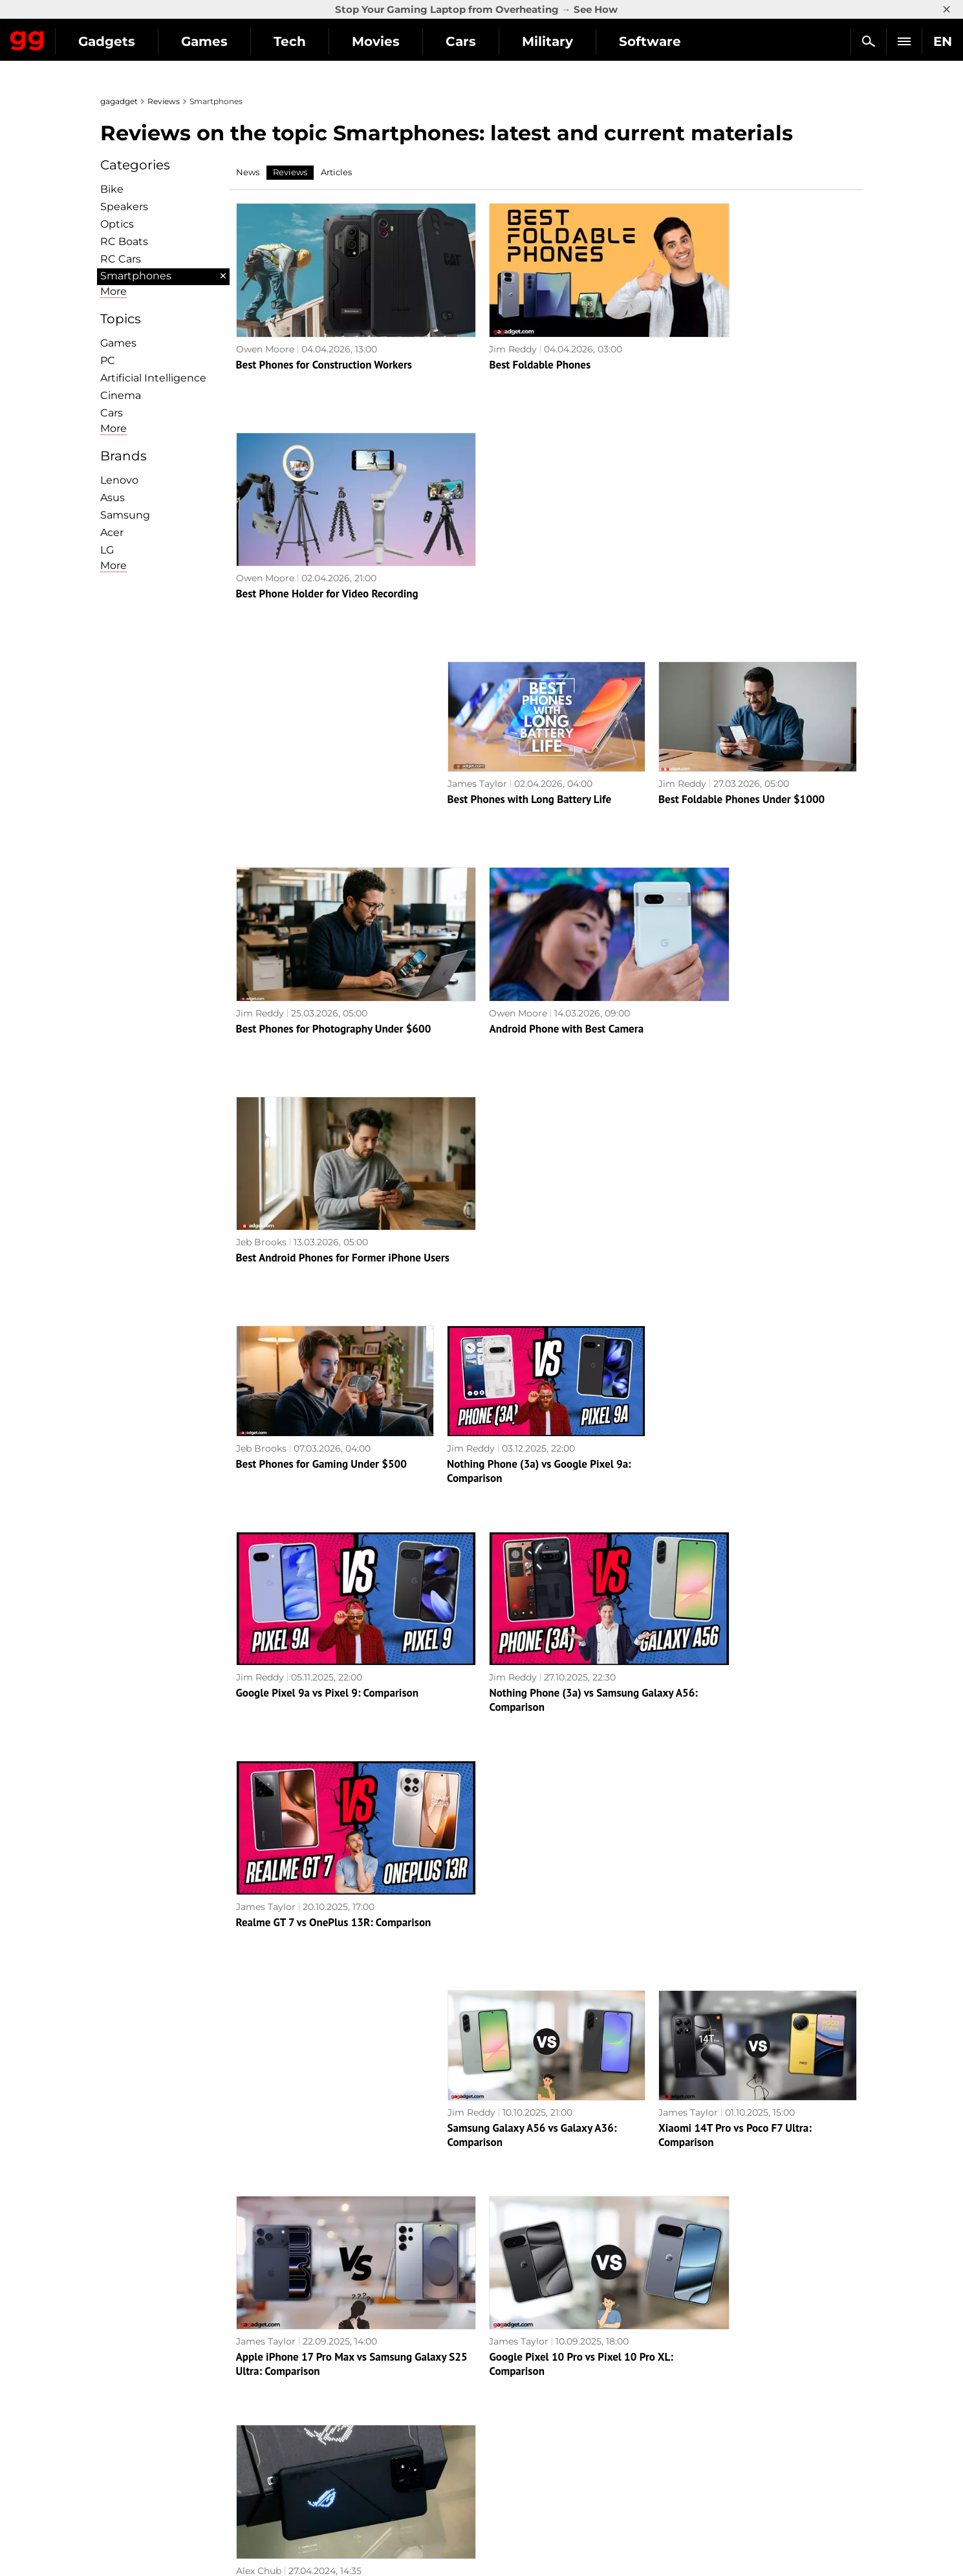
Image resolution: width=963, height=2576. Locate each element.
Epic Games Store (528, 2435)
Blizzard (506, 2494)
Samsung (125, 515)
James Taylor (477, 531)
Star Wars (510, 2450)
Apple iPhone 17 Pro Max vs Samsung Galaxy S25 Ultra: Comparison (324, 1582)
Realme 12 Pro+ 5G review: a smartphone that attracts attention (544, 1788)
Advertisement (140, 2420)
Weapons (319, 2435)
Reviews (163, 101)
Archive (507, 2305)
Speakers (124, 206)
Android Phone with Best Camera (524, 753)
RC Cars (120, 259)
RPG (498, 2390)
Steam (503, 2420)
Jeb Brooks (683, 737)
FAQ (689, 2420)
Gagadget (87, 36)
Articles (336, 172)
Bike (112, 189)
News (247, 172)
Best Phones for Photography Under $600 (333, 753)
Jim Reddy (471, 325)
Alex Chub (681, 1559)
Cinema (120, 395)
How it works (327, 2479)
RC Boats (124, 241)
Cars (580, 41)
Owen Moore (265, 325)
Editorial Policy (141, 2390)
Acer (112, 532)
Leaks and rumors (719, 2390)
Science (315, 2420)
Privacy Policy (139, 2435)
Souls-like (510, 2405)
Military (666, 41)
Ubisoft (504, 2465)
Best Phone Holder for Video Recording (749, 341)
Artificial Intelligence (153, 378)
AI (302, 2405)
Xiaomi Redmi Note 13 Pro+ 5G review (748, 1987)
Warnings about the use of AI (173, 2405)
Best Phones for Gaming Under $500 (321, 958)
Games (323, 41)
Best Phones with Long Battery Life (530, 546)
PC (107, 360)
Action (503, 2375)
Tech (409, 41)
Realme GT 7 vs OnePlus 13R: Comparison (756, 1164)
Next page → (481, 2278)
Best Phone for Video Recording (522, 2192)
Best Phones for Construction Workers (324, 341)
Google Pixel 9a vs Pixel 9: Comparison (327, 1164)
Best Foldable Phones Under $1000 (741, 546)
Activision (510, 2479)
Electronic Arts (522, 2509)
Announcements (716, 2375)
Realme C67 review (491, 1987)
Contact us (131, 2450)
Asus (112, 497)
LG (107, 550)
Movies (495, 41)
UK (113, 2541)
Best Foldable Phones (497, 341)
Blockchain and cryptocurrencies (372, 2465)
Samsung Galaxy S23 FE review (731, 2192)
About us (127, 2375)
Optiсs (117, 224)
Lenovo (119, 480)
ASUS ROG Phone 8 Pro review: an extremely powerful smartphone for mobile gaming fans (741, 1589)
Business (318, 2450)
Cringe (694, 2405)
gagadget (119, 101)
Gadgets (225, 41)
